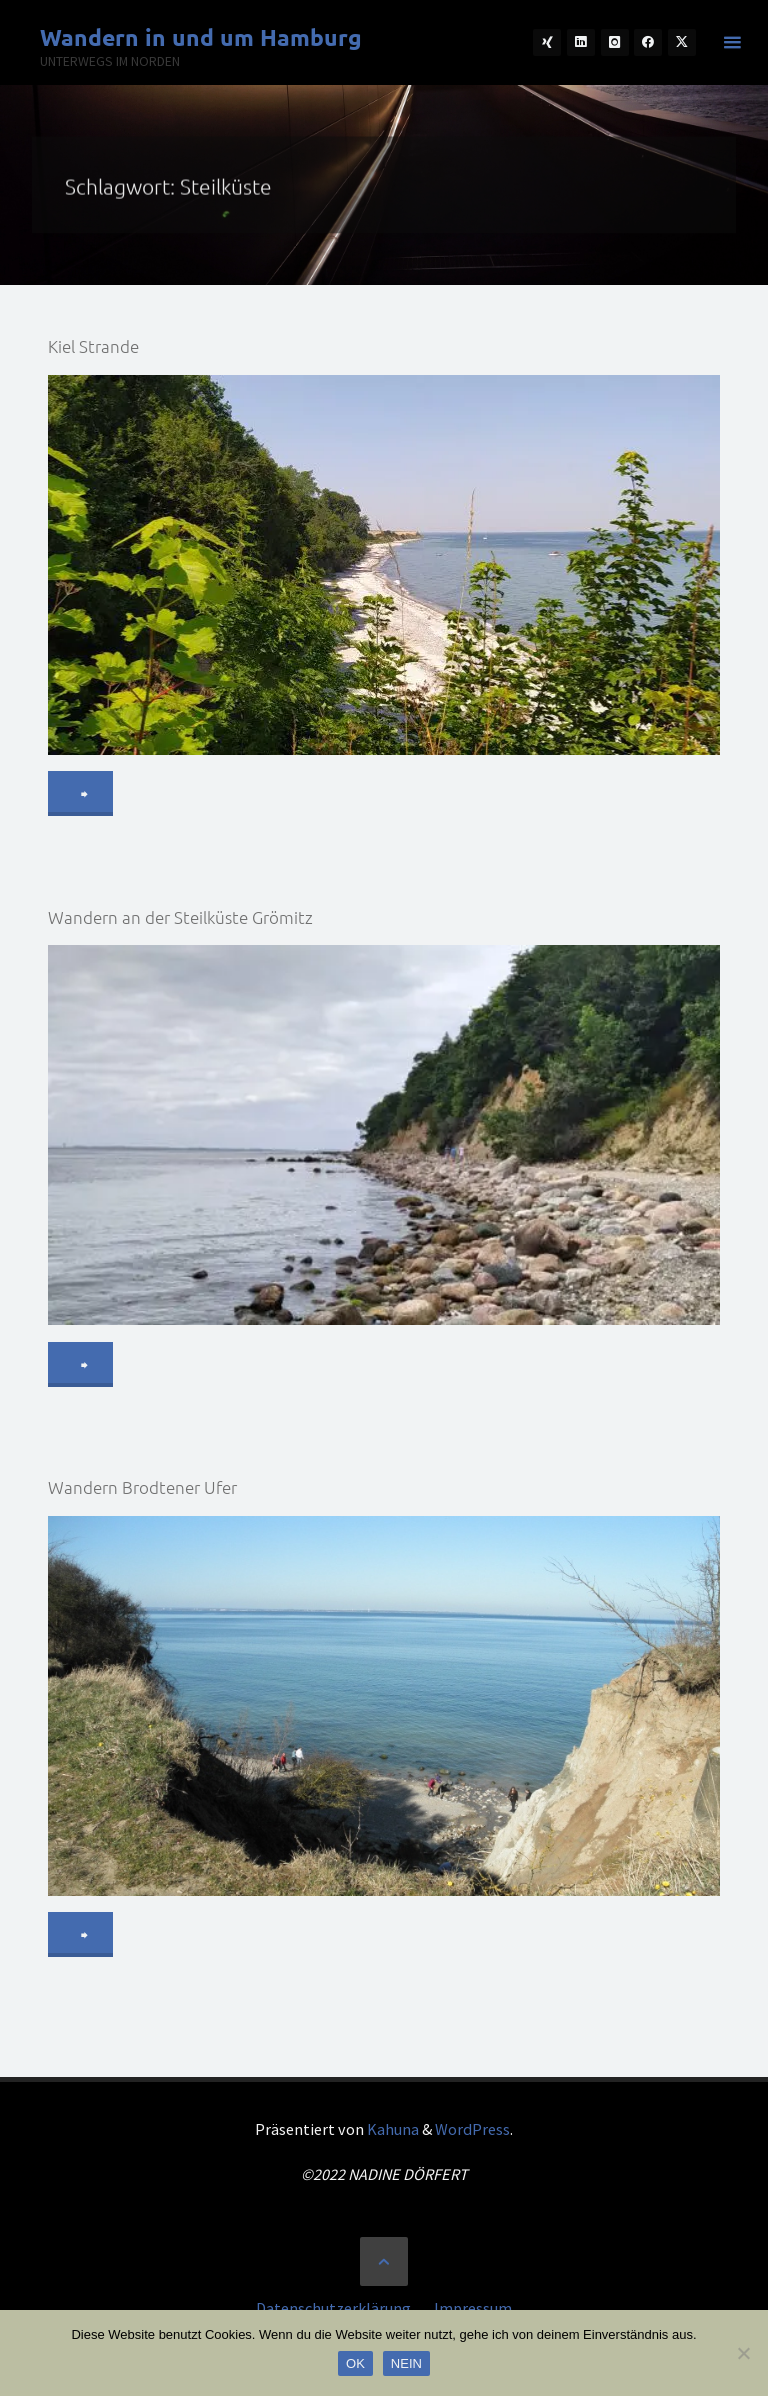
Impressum (473, 2308)
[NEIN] (743, 2353)
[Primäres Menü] (732, 42)
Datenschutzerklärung (333, 2308)
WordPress (472, 2129)
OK (355, 2363)
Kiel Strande (93, 346)
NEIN (406, 2363)
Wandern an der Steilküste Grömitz (180, 917)
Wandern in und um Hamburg (201, 37)
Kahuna (391, 2129)
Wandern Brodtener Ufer (142, 1487)
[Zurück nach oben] (384, 2261)
